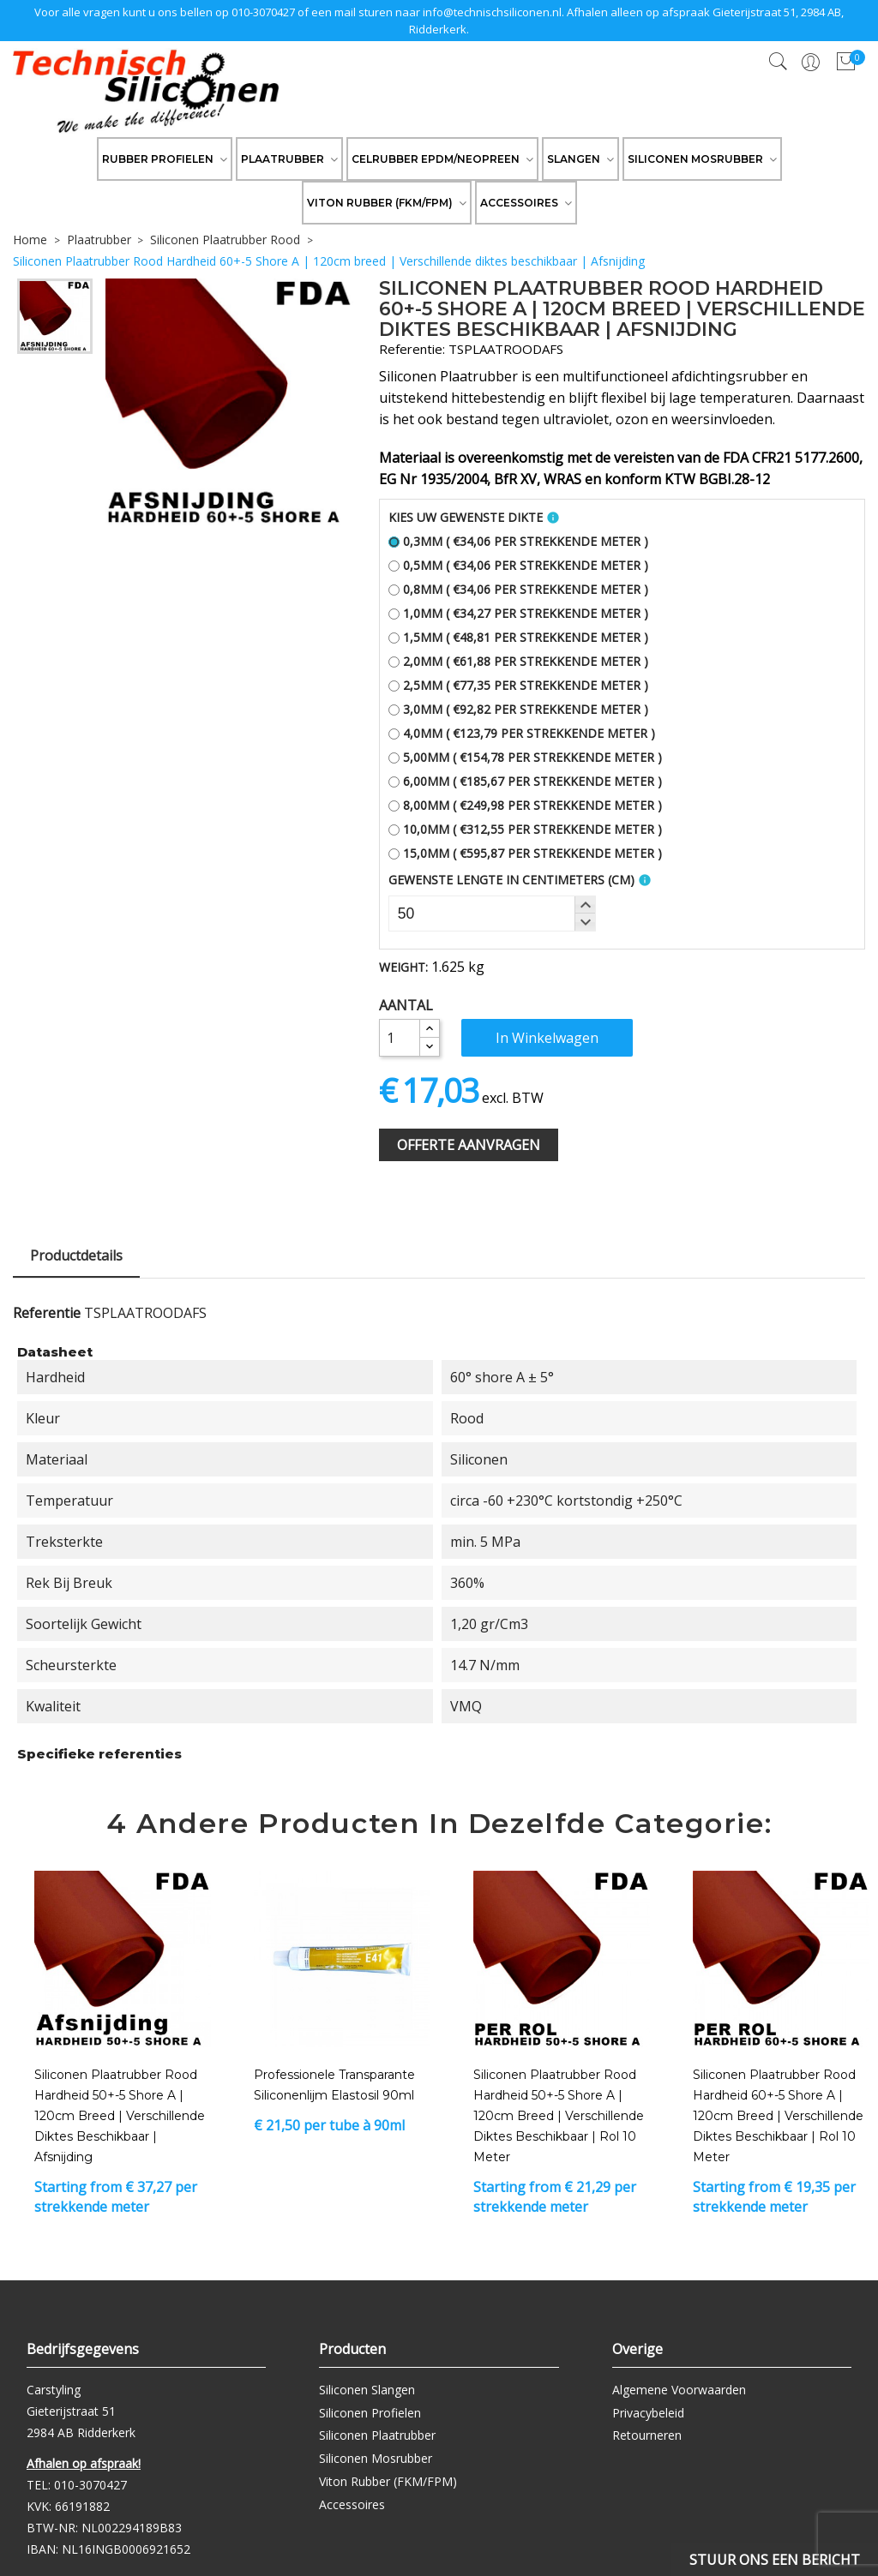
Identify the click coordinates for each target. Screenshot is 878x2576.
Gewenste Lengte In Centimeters (511, 880)
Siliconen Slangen (367, 2389)
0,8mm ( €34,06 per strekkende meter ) (518, 589)
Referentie (47, 1312)
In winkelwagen (547, 1037)
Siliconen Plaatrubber (377, 2435)
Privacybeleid (648, 2413)
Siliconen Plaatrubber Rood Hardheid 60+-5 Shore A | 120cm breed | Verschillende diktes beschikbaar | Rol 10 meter (778, 2116)
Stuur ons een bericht (774, 2559)
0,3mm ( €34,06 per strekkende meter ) (518, 541)
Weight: (403, 967)
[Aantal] (399, 1038)
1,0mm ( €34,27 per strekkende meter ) (518, 613)
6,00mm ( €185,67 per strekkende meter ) (525, 781)
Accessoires (352, 2504)
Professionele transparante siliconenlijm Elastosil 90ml (334, 2085)
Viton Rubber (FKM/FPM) (388, 2481)
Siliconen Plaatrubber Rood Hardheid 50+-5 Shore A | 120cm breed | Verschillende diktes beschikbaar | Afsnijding (119, 2116)
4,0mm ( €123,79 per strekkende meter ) (521, 733)
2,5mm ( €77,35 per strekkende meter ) (518, 685)
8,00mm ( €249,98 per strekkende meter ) (525, 805)
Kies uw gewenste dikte (465, 517)
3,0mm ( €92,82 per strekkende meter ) (518, 709)
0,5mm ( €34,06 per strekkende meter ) (518, 565)
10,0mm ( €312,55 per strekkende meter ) (525, 829)
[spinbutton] (492, 913)
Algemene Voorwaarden (679, 2389)
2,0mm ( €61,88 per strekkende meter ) (518, 661)
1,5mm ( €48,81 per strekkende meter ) (518, 637)
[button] (584, 905)
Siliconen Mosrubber (375, 2458)
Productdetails (76, 1255)
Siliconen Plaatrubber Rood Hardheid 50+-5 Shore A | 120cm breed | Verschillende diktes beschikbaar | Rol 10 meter (558, 2116)
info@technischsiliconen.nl (492, 12)
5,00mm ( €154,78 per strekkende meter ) (525, 757)
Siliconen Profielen (370, 2413)
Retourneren (647, 2435)
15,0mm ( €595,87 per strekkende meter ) (525, 853)
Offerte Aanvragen (468, 1144)
